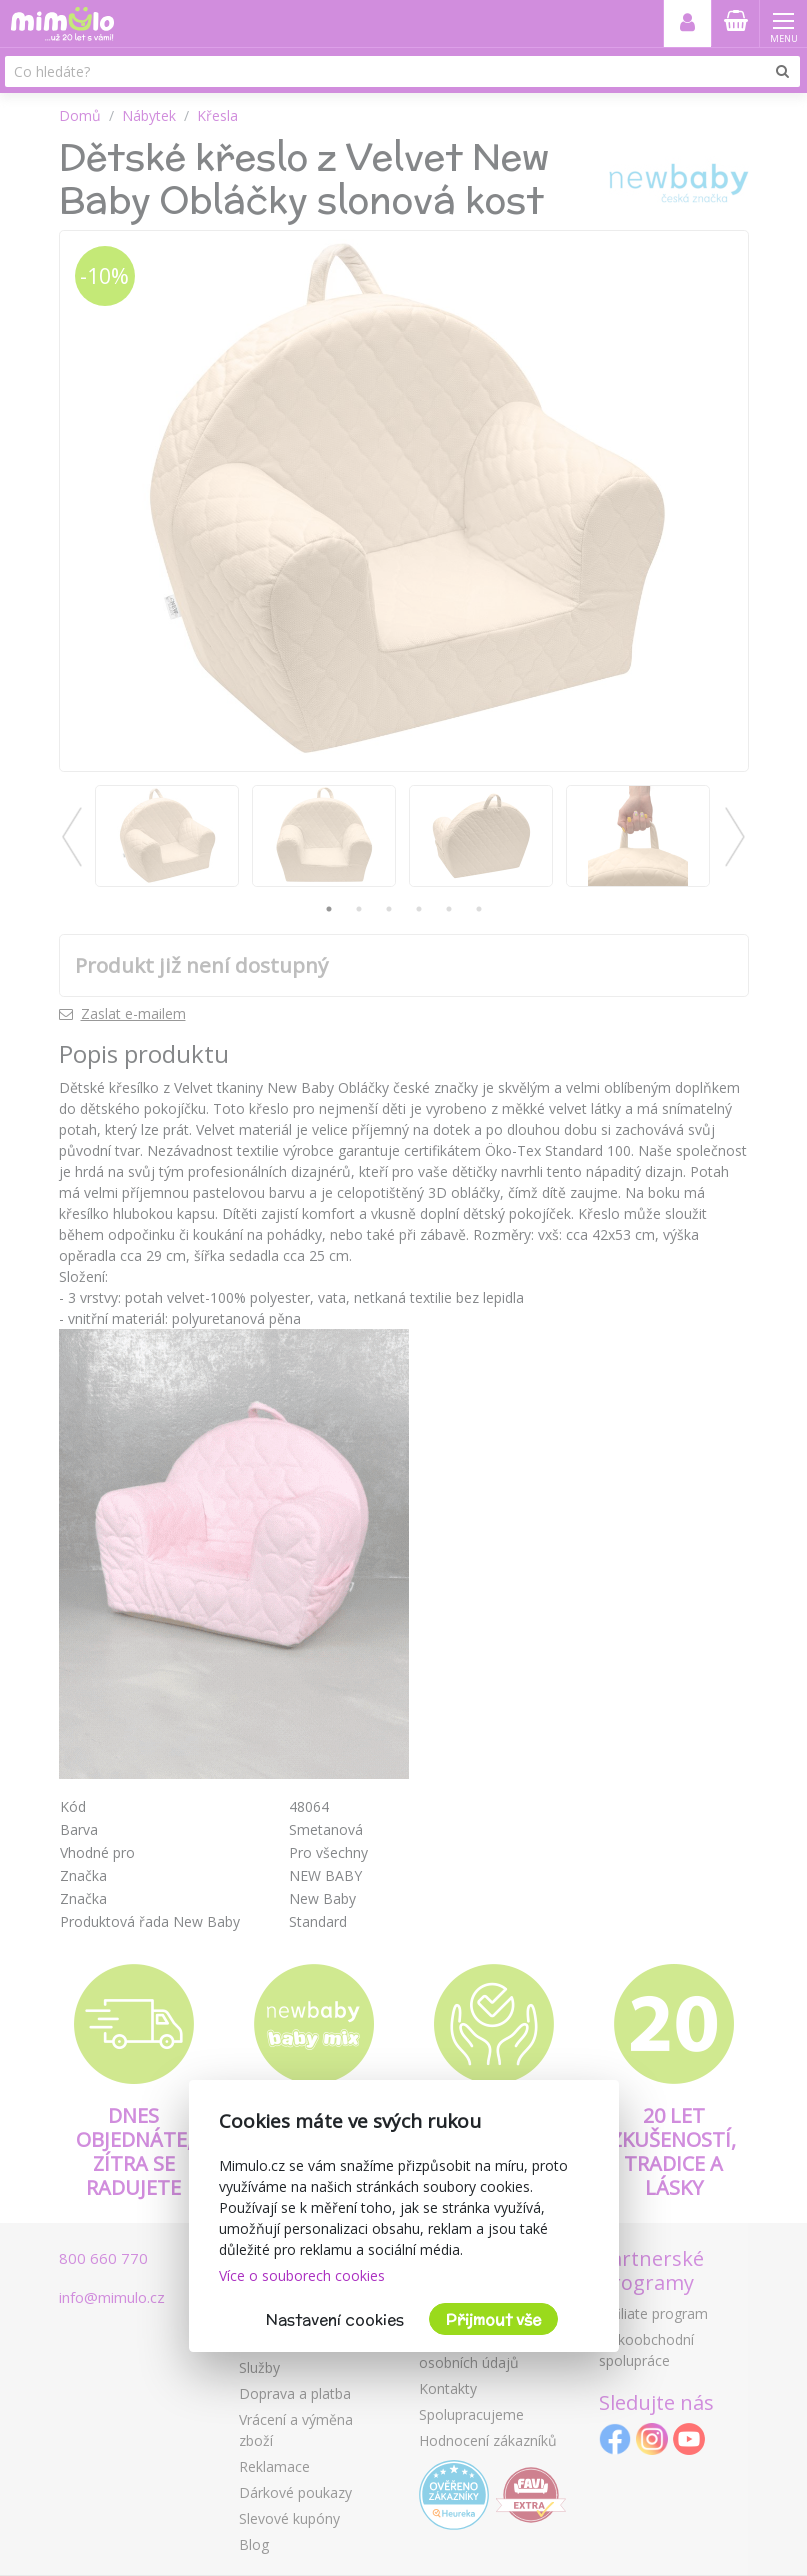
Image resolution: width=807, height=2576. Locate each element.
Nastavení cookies (335, 2319)
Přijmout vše (493, 2319)
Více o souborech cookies (302, 2275)
